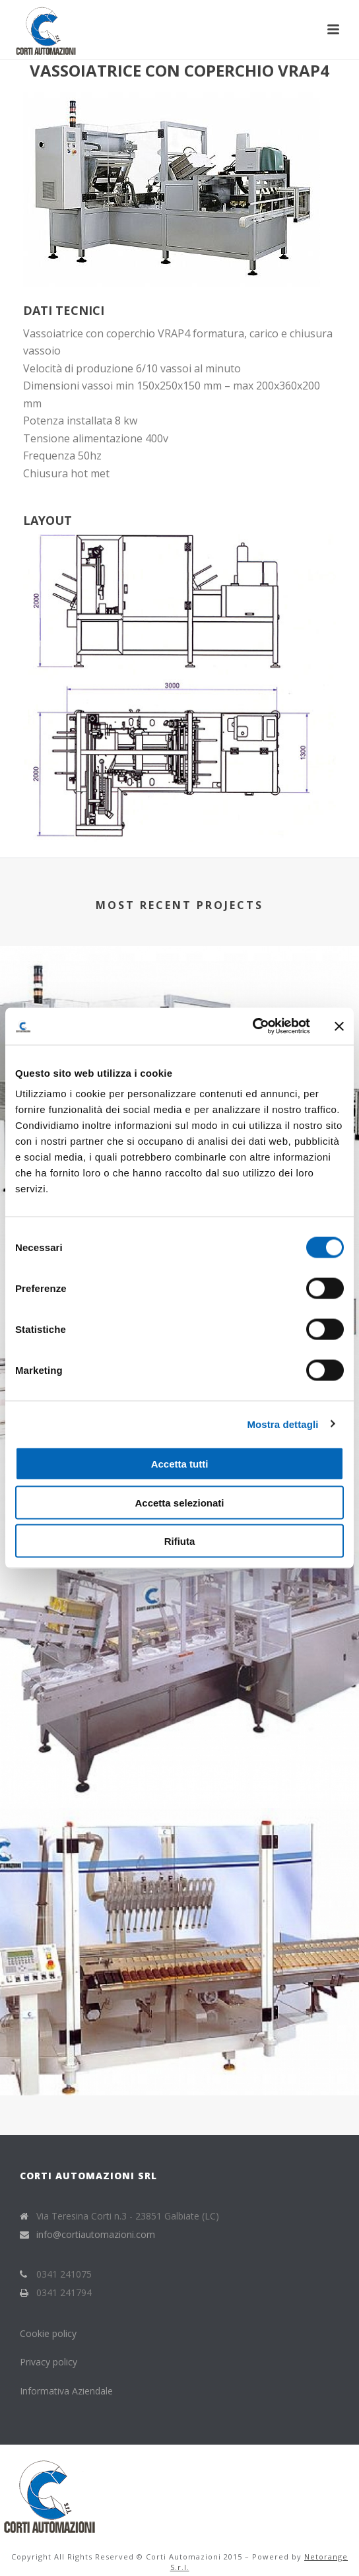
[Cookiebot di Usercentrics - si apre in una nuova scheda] (252, 1026)
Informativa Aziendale (66, 2391)
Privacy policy (48, 2362)
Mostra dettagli (282, 1423)
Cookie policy (49, 2333)
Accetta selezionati (179, 1502)
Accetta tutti (180, 1464)
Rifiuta (179, 1541)
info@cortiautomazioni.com (95, 2235)
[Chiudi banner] (339, 1026)
